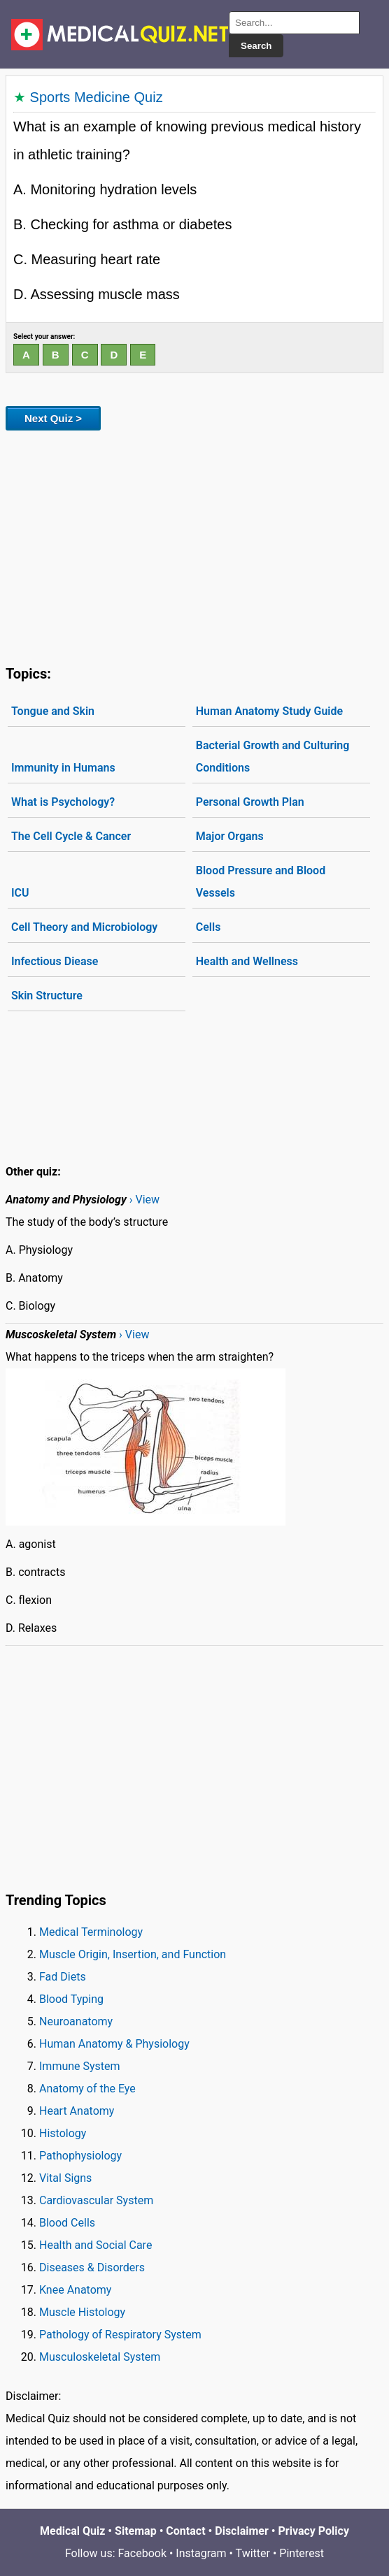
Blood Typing (71, 1999)
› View (144, 1199)
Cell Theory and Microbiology (84, 927)
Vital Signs (65, 2178)
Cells (208, 927)
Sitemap (136, 2531)
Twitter (253, 2553)
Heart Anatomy (76, 2111)
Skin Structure (47, 995)
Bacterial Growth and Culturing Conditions (273, 756)
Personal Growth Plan (250, 802)
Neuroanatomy (76, 2021)
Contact (185, 2531)
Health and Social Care (95, 2245)
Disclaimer (242, 2531)
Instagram (201, 2553)
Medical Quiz (72, 2531)
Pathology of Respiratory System (120, 2334)
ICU (20, 892)
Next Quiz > (53, 418)
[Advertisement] (194, 545)
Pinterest (301, 2553)
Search (256, 46)
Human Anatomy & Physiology (114, 2043)
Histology (62, 2133)
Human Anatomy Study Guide (269, 711)
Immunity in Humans (63, 767)
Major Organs (230, 836)
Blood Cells (67, 2222)
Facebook (142, 2553)
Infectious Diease (54, 961)
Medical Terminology (91, 1932)
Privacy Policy (313, 2531)
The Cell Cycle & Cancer (71, 836)
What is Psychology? (63, 802)
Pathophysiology (80, 2155)
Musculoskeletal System (99, 2357)
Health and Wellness (247, 961)
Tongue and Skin (52, 711)
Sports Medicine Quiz (96, 97)
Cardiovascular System (96, 2200)
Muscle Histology (82, 2312)
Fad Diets (62, 1976)
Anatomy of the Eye (87, 2088)
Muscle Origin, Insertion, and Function (132, 1954)
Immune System (79, 2066)
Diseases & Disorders (92, 2267)
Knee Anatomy (75, 2289)
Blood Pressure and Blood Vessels (260, 881)
